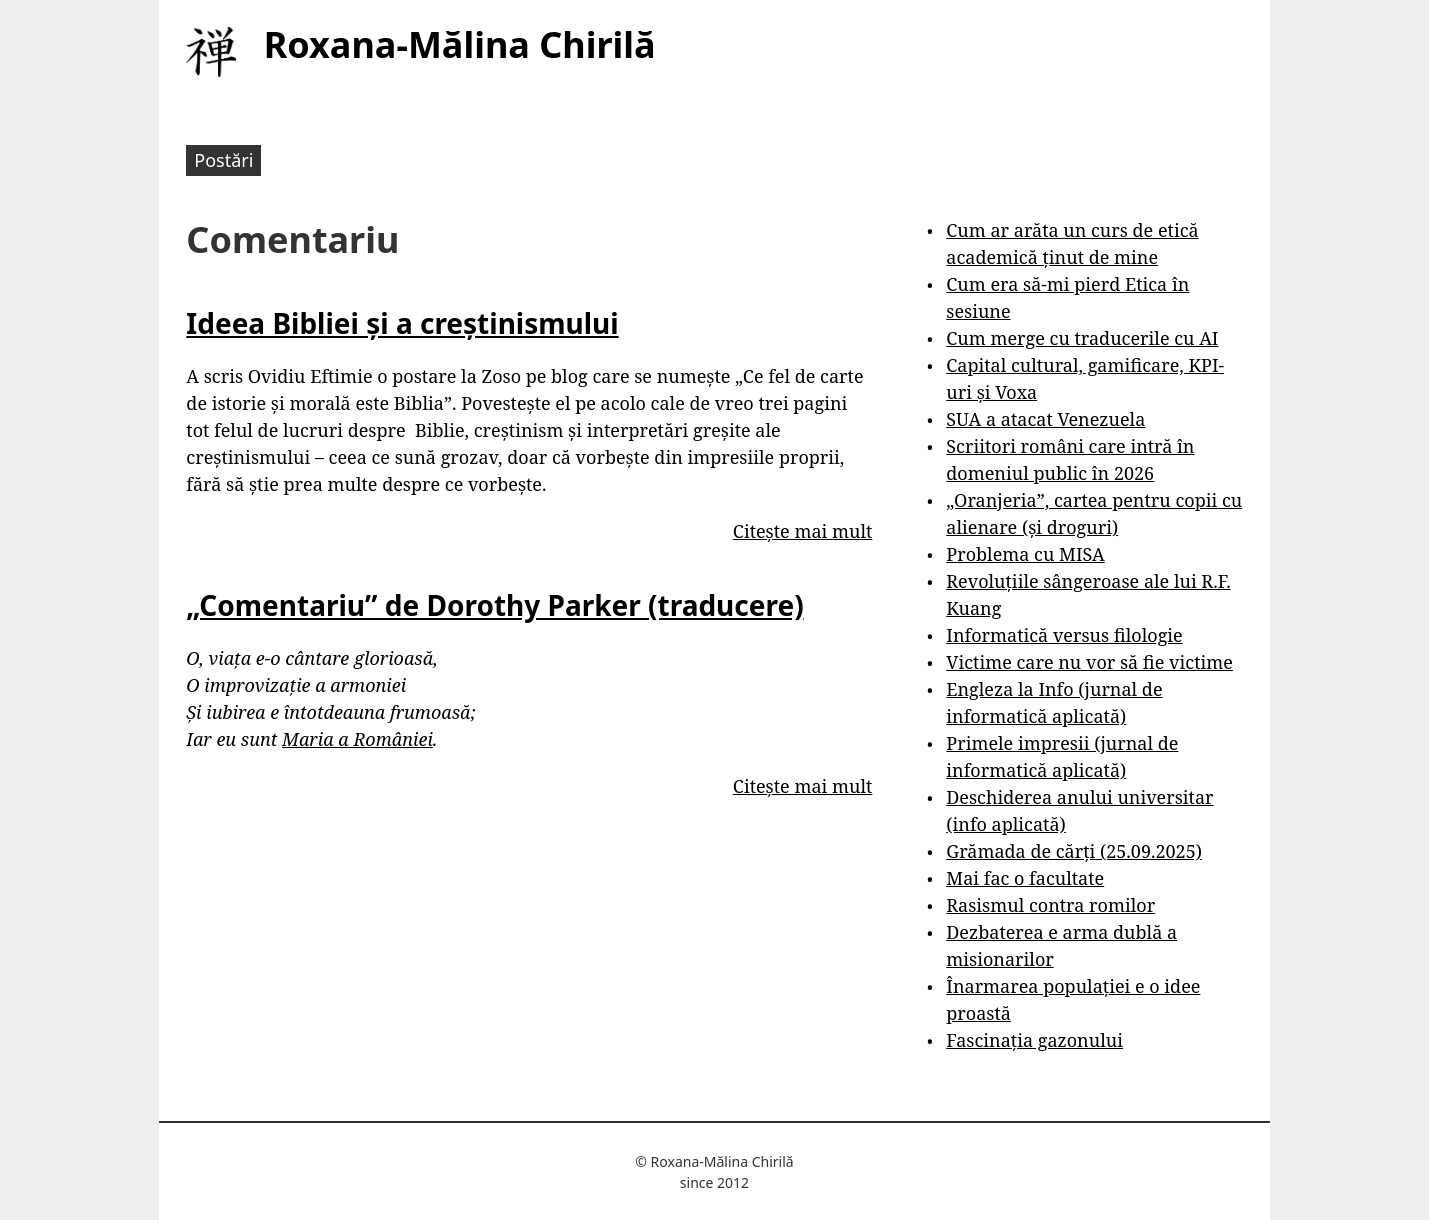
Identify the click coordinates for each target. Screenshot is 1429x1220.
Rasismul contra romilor (1050, 905)
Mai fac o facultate (1025, 878)
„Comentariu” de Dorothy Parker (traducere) (494, 605)
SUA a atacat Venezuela (1045, 419)
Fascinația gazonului (1034, 1040)
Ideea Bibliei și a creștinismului (402, 323)
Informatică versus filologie (1064, 635)
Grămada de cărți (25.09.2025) (1074, 851)
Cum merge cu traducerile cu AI (1082, 338)
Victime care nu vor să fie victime (1089, 662)
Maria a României (357, 739)
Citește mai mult (802, 531)
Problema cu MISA (1025, 554)
